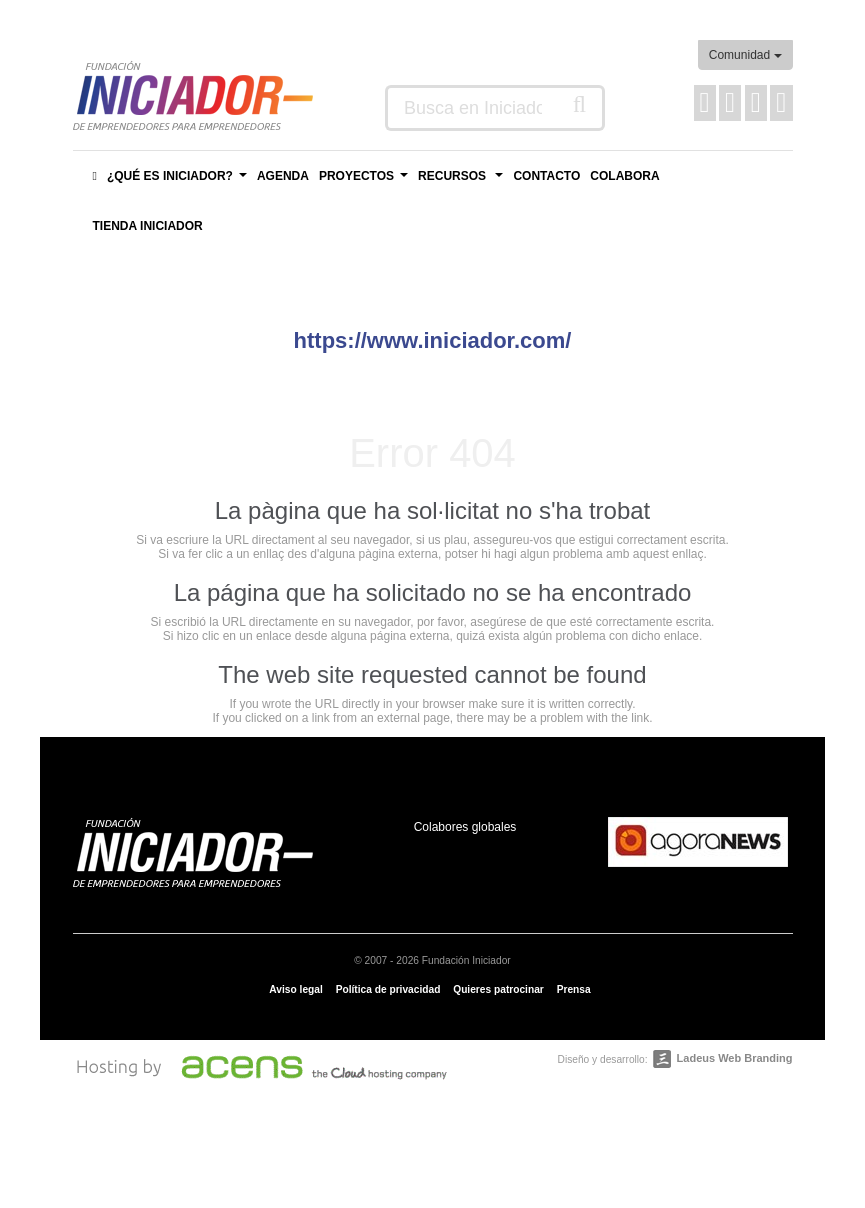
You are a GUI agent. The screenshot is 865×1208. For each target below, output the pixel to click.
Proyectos (366, 181)
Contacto (546, 176)
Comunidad (745, 55)
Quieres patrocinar (498, 989)
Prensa (574, 989)
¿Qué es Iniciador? (179, 181)
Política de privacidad (388, 989)
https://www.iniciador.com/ (433, 340)
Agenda (283, 176)
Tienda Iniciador (148, 226)
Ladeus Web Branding (735, 1058)
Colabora (624, 176)
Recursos (463, 181)
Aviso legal (295, 989)
